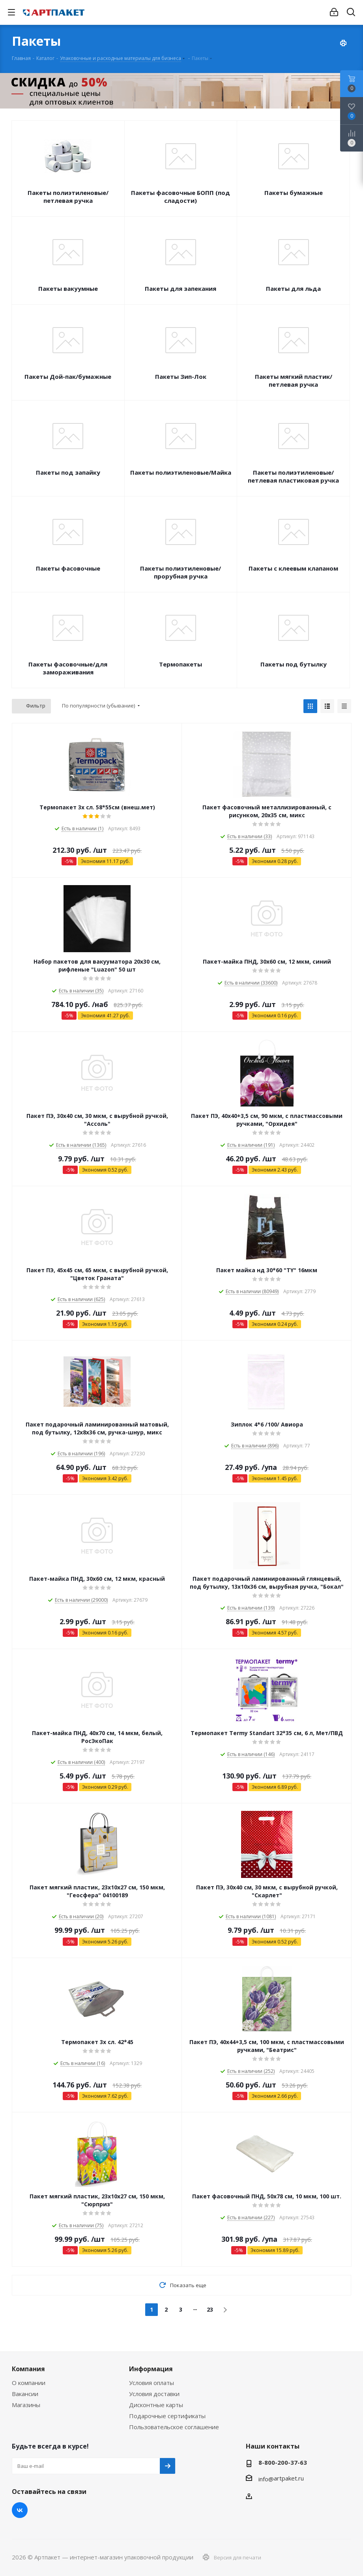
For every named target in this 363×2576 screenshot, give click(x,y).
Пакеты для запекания (180, 288)
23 (210, 2309)
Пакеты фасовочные (68, 568)
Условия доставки (154, 2394)
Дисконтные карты (156, 2405)
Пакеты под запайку (68, 472)
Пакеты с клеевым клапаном (293, 568)
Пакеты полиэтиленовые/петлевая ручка (68, 196)
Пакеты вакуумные (68, 288)
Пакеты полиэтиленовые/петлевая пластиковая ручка (293, 476)
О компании (28, 2383)
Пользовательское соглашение (174, 2427)
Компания (28, 2368)
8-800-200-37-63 (282, 2462)
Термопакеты (180, 664)
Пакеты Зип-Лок (180, 376)
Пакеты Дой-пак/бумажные (67, 376)
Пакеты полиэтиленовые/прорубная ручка (180, 572)
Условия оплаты (151, 2383)
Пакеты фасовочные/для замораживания (67, 668)
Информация (151, 2368)
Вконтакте (20, 2510)
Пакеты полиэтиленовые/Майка (180, 472)
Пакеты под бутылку (293, 664)
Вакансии (25, 2394)
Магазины (26, 2405)
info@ (266, 2479)
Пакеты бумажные (293, 193)
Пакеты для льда (293, 288)
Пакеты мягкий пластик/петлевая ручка (293, 380)
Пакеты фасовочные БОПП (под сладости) (180, 196)
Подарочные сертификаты (167, 2416)
